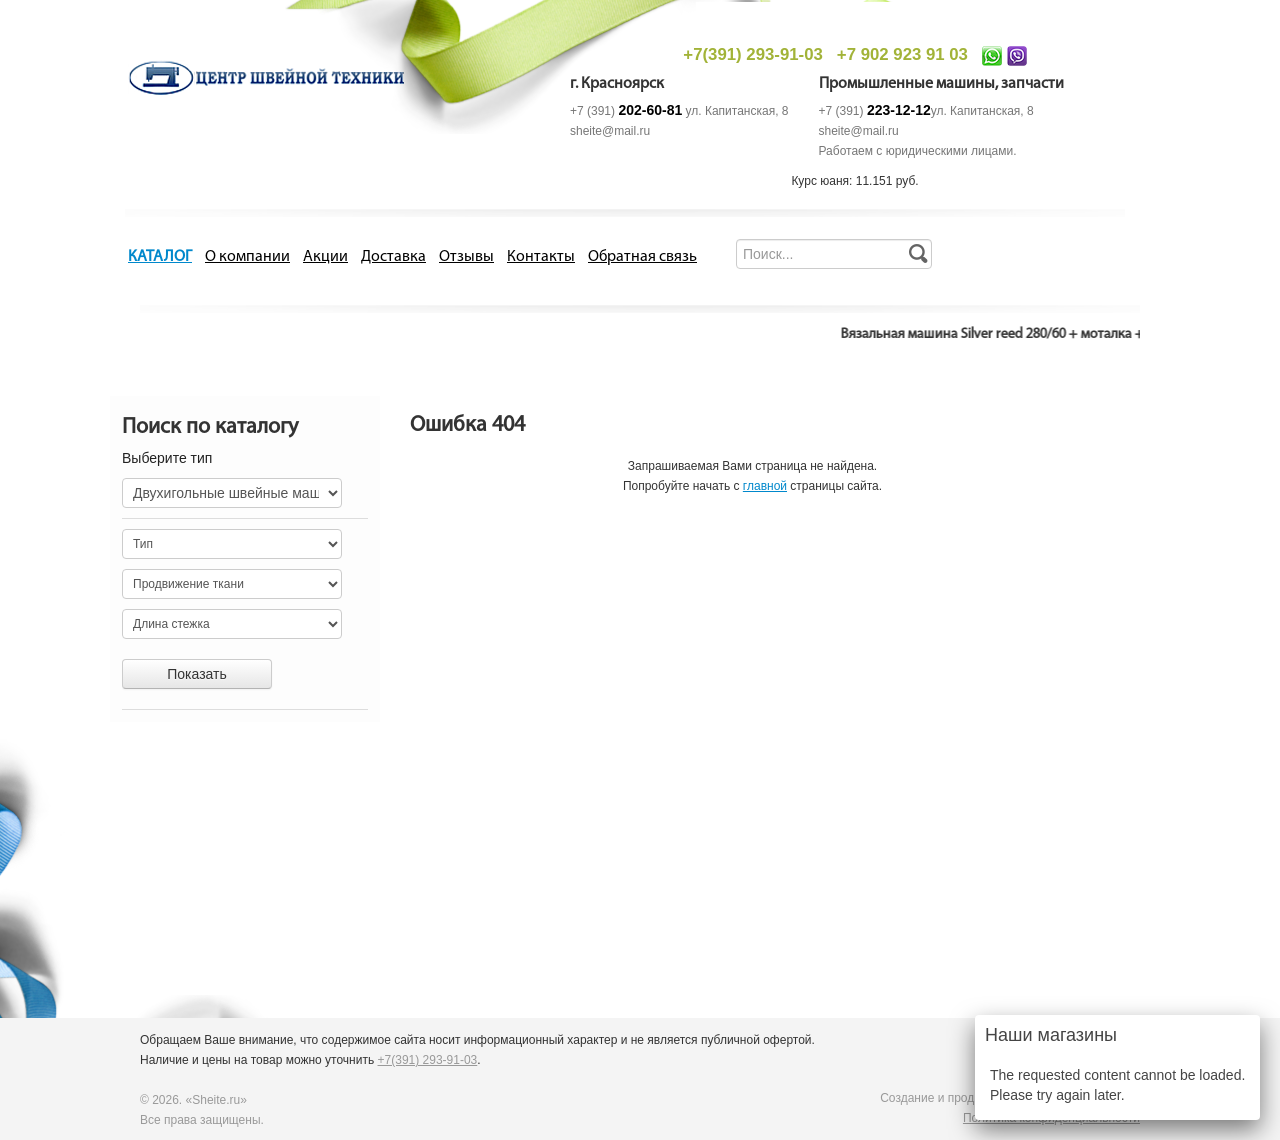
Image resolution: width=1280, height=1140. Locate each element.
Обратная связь (642, 257)
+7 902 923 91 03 (902, 54)
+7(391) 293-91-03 (752, 54)
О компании (247, 257)
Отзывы (466, 257)
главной (765, 486)
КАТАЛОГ (160, 257)
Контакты (541, 257)
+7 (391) (626, 111)
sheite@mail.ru (610, 131)
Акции (325, 257)
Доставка (393, 257)
